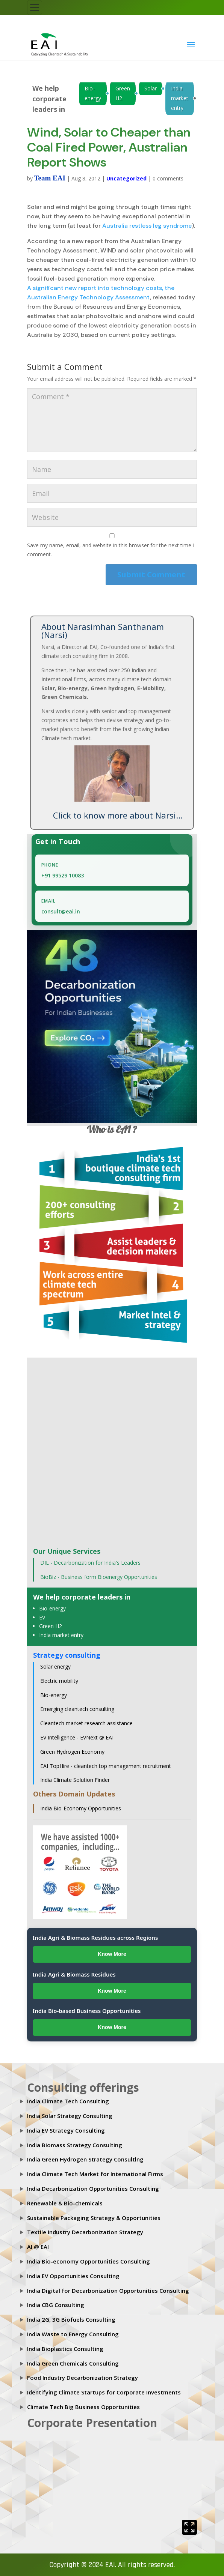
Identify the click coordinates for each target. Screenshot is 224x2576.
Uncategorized (126, 178)
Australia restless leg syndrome (147, 226)
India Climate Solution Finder (75, 1779)
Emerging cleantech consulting (77, 1708)
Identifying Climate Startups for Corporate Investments (104, 2392)
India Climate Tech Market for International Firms (95, 2174)
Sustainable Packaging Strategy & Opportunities (93, 2218)
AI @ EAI (38, 2246)
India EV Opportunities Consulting (73, 2276)
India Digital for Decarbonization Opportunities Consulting (108, 2290)
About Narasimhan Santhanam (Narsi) (102, 630)
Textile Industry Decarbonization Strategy (85, 2232)
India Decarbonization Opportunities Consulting (93, 2188)
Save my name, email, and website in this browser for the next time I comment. (110, 550)
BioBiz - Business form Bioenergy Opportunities (98, 1576)
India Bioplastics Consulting (65, 2348)
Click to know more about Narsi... (118, 815)
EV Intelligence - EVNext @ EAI (77, 1737)
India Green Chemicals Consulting (73, 2363)
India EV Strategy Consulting (66, 2130)
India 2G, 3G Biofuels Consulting (71, 2319)
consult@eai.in (60, 911)
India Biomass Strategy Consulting (74, 2145)
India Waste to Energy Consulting (73, 2334)
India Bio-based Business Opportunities (87, 2010)
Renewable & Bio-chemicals (65, 2203)
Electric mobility (59, 1680)
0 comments (168, 178)
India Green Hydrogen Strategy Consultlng (85, 2159)
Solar (150, 88)
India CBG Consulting (55, 2305)
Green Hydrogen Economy (72, 1751)
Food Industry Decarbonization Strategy (82, 2377)
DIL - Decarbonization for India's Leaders (90, 1562)
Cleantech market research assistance (86, 1723)
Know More (112, 1954)
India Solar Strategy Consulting (69, 2115)
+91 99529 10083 (62, 875)
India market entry (179, 98)
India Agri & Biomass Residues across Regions (95, 1937)
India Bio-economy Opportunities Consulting (88, 2261)
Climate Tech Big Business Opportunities (83, 2407)
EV (42, 1617)
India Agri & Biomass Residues (74, 1974)
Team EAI (49, 178)
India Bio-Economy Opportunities (80, 1808)
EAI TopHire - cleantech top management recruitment (105, 1765)
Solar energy (55, 1666)
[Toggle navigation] (34, 7)
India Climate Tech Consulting (68, 2101)
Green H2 (122, 93)
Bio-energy (93, 93)
